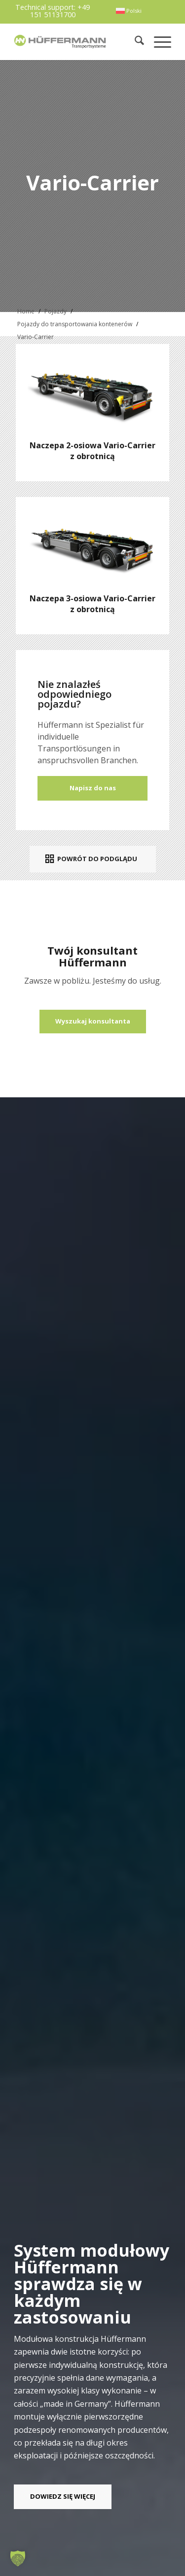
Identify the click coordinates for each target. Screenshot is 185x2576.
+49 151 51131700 (60, 10)
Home (26, 311)
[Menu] (157, 41)
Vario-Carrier (35, 337)
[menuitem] (129, 10)
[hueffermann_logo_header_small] (61, 41)
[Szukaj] (134, 41)
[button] (18, 2558)
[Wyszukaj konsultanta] (92, 1021)
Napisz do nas (93, 787)
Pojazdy (55, 311)
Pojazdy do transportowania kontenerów (74, 324)
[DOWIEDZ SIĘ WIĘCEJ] (62, 2496)
